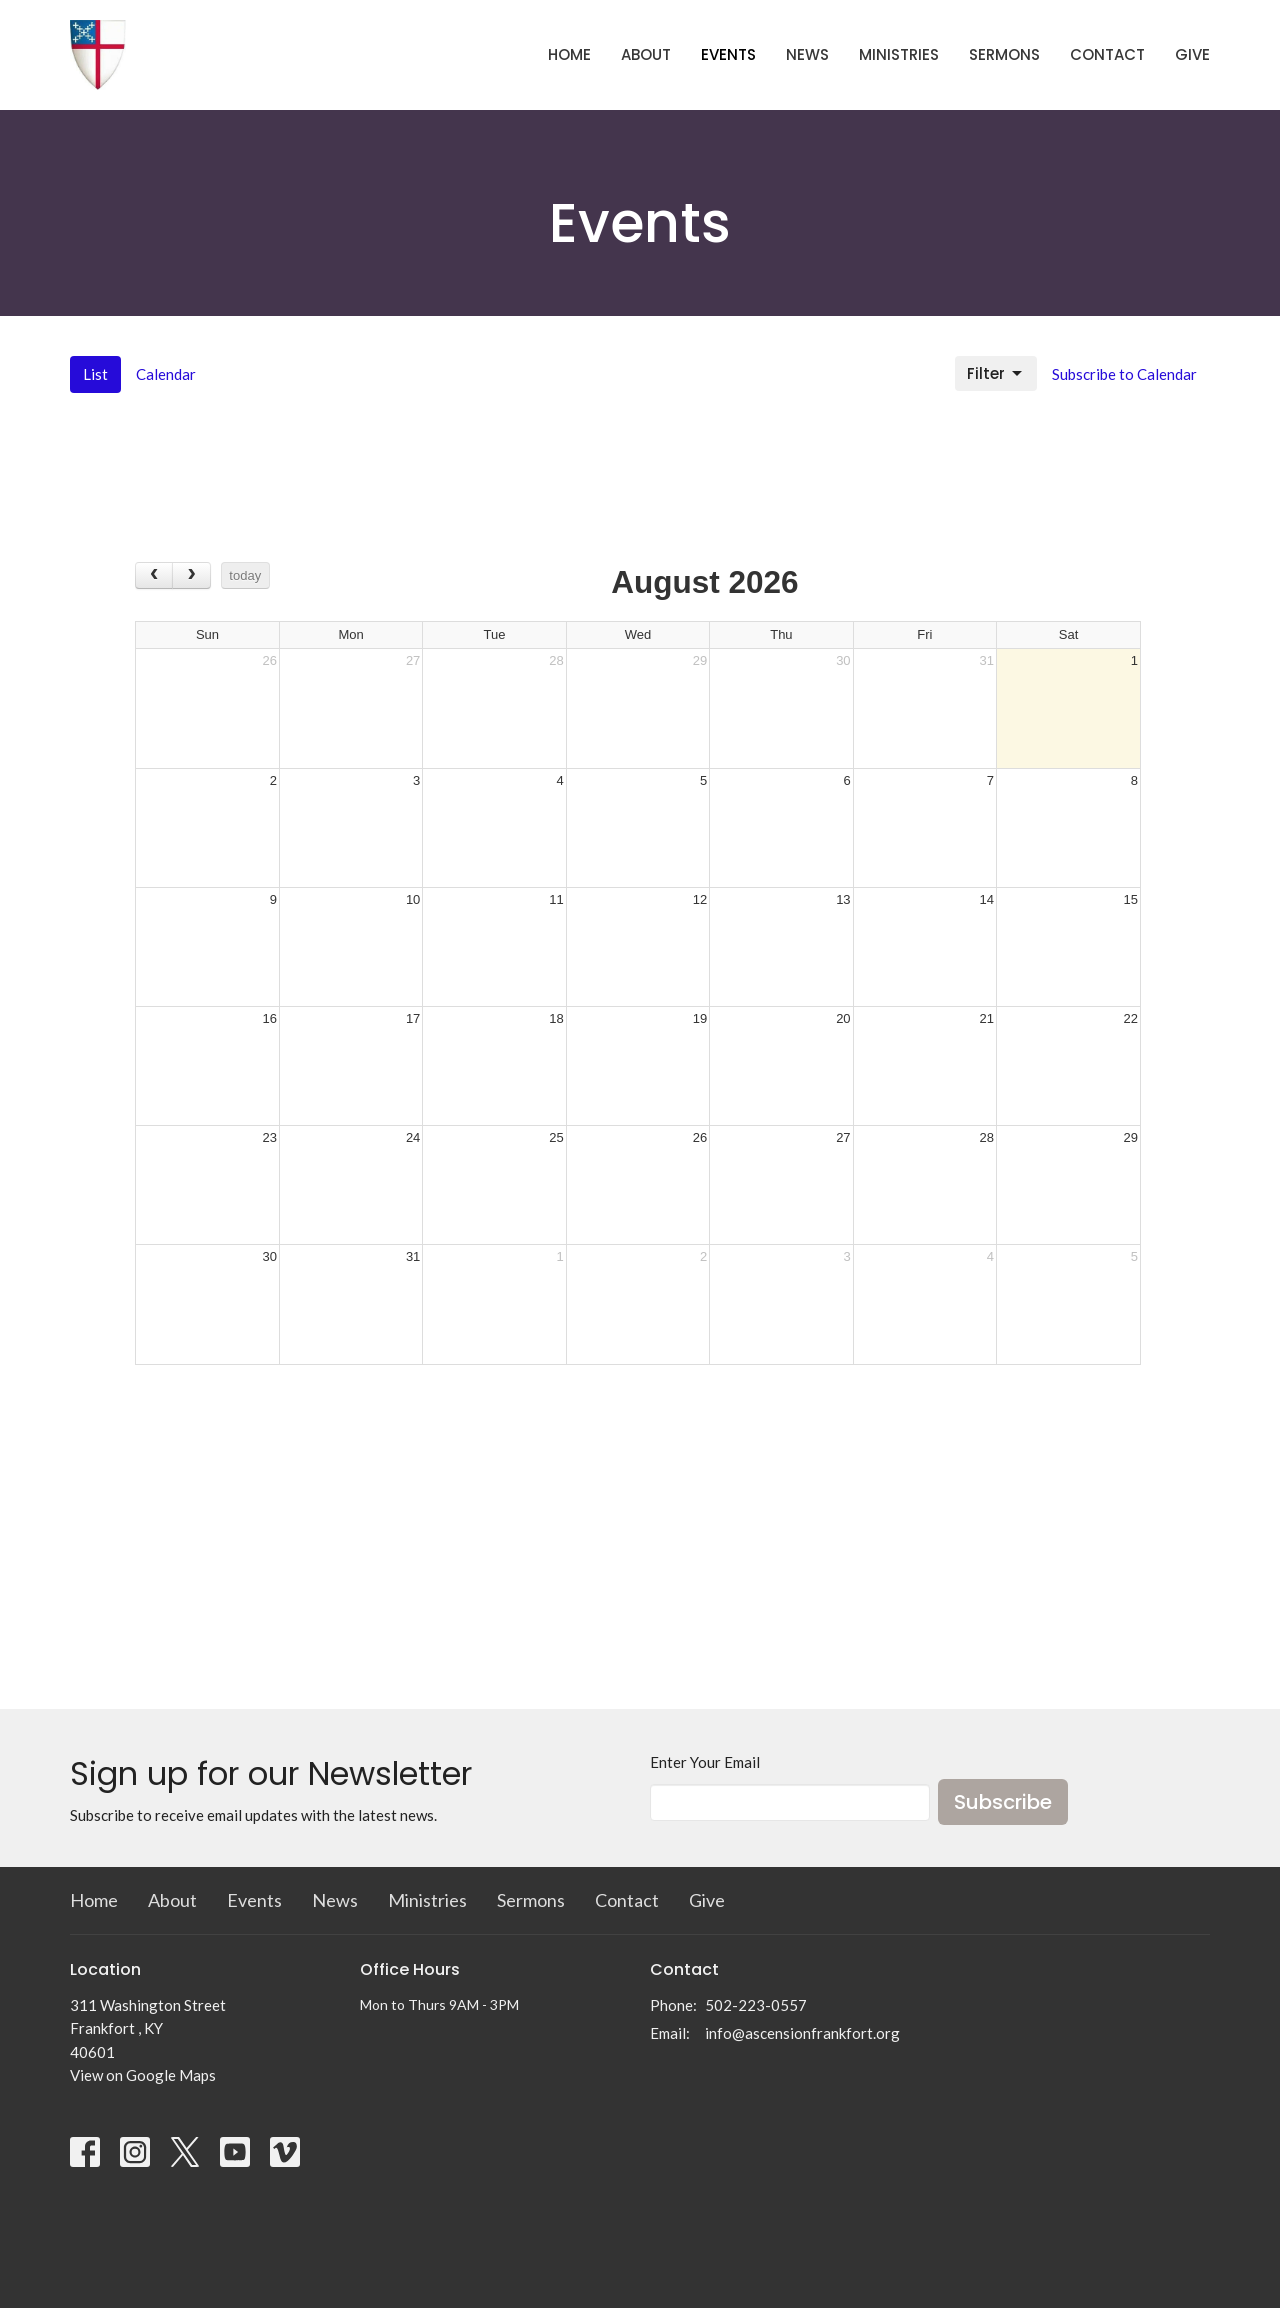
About (646, 54)
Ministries (899, 54)
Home (569, 54)
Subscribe (1003, 1802)
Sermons (1004, 54)
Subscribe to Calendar (1124, 374)
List (95, 374)
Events (728, 54)
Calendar (166, 374)
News (807, 54)
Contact (1107, 54)
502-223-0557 (756, 2005)
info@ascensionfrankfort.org (802, 2033)
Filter (996, 373)
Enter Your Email (705, 1762)
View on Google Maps (143, 2075)
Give (1192, 54)
